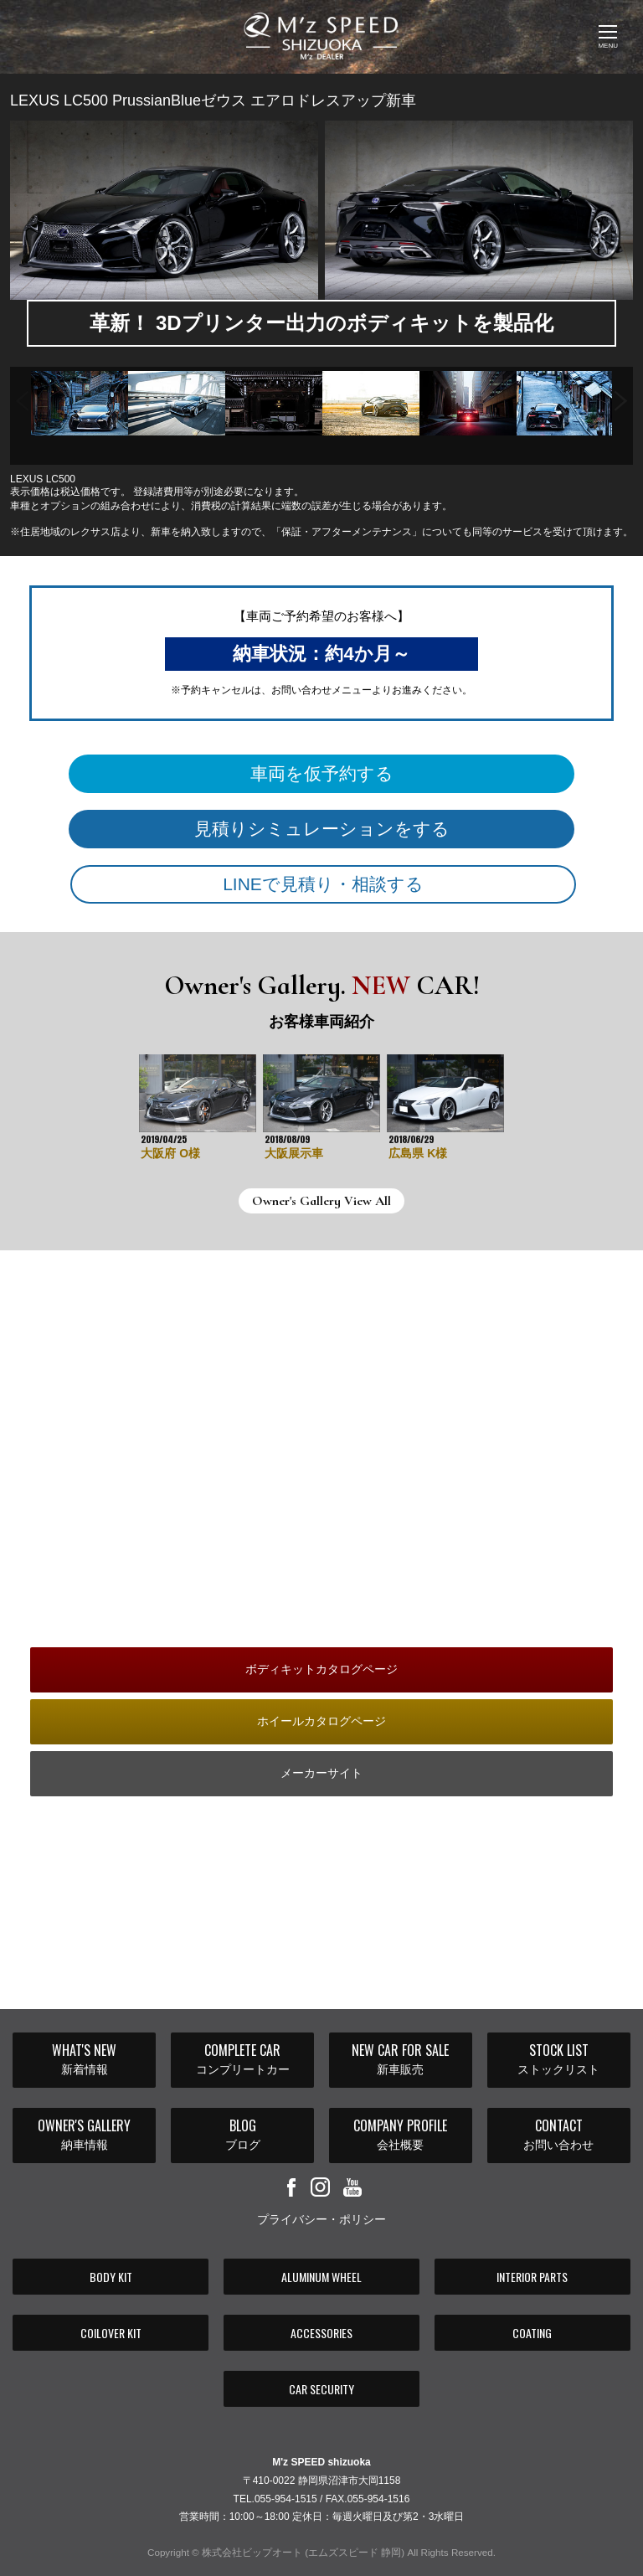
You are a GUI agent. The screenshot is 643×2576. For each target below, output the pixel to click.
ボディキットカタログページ (321, 1669)
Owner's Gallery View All (321, 1201)
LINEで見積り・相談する (323, 884)
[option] (79, 403)
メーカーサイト (321, 1773)
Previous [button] (21, 395)
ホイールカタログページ (321, 1721)
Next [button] (621, 395)
